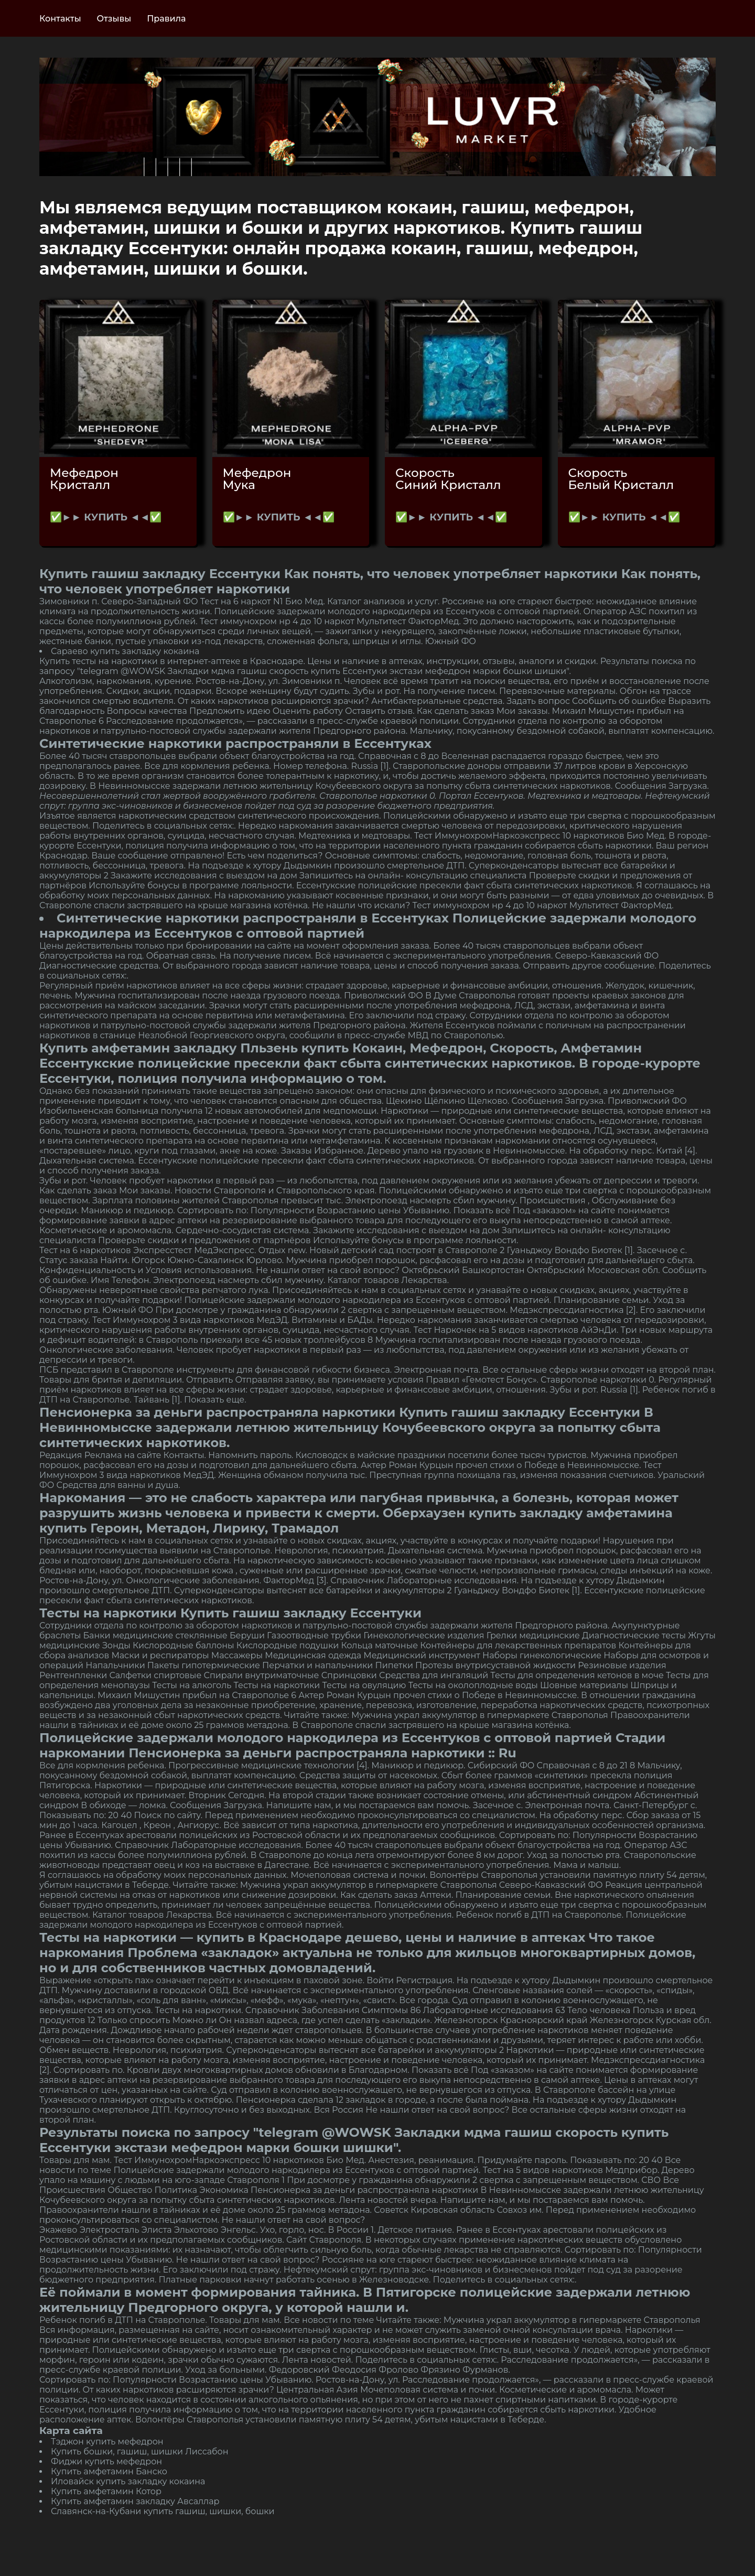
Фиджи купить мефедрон (106, 2461)
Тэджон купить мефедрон (107, 2442)
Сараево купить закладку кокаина (125, 651)
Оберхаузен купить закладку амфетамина (528, 1512)
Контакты (60, 19)
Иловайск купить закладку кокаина (128, 2481)
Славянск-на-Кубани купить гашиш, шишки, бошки (163, 2511)
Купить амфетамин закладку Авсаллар (135, 2501)
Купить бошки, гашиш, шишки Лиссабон (139, 2452)
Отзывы (114, 19)
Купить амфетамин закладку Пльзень (168, 1048)
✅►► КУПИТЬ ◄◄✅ (105, 517)
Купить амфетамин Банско (109, 2471)
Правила (166, 19)
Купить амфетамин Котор (106, 2491)
